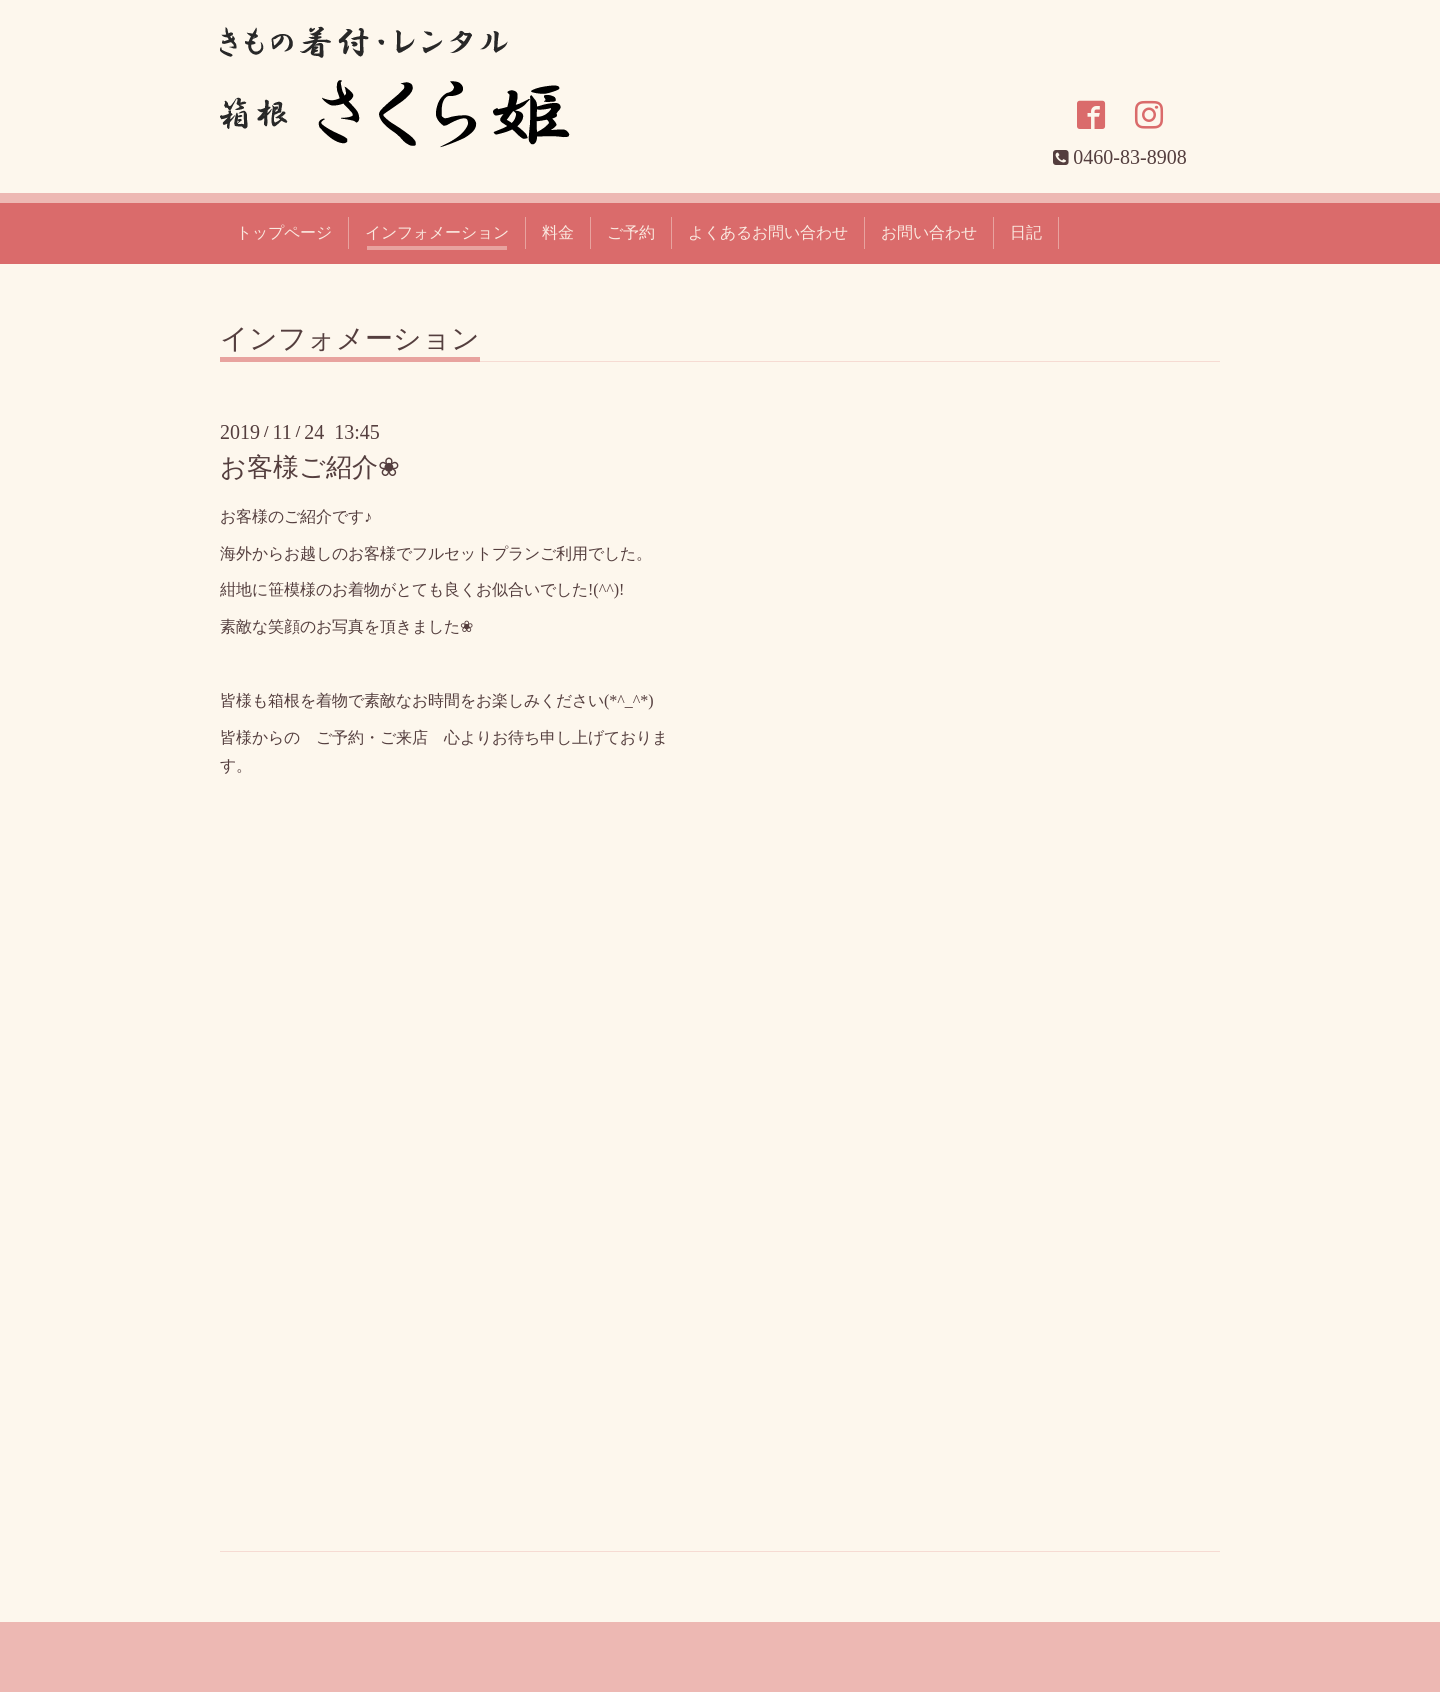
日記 (1026, 232)
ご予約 (631, 232)
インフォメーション (437, 232)
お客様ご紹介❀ (310, 467)
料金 (558, 232)
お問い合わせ (929, 232)
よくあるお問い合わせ (768, 232)
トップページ (284, 232)
